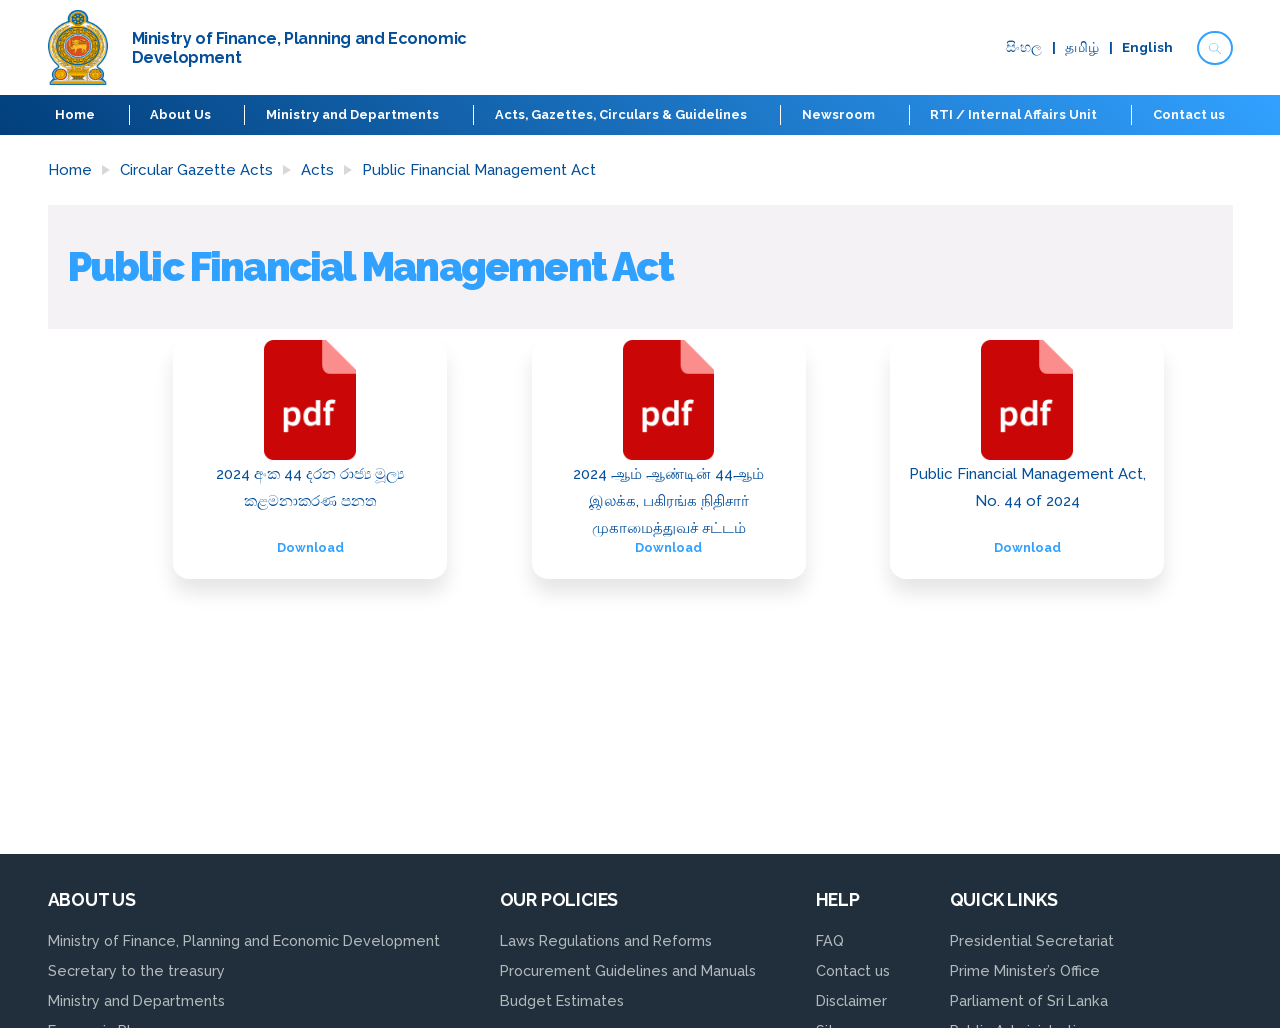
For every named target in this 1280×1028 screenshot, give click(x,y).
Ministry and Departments (353, 114)
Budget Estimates (562, 1000)
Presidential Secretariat (1032, 940)
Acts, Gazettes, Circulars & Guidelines (621, 114)
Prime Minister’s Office (1025, 970)
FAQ (830, 940)
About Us (181, 114)
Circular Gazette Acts (196, 170)
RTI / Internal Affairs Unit (1013, 114)
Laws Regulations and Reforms (606, 940)
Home (76, 114)
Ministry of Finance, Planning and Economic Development (244, 940)
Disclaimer (851, 1000)
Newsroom (838, 114)
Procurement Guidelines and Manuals (628, 970)
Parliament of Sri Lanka (1029, 1000)
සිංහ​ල (1022, 48)
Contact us (1188, 114)
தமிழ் (1081, 48)
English (1146, 48)
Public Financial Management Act (479, 170)
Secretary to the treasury (136, 970)
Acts (317, 170)
